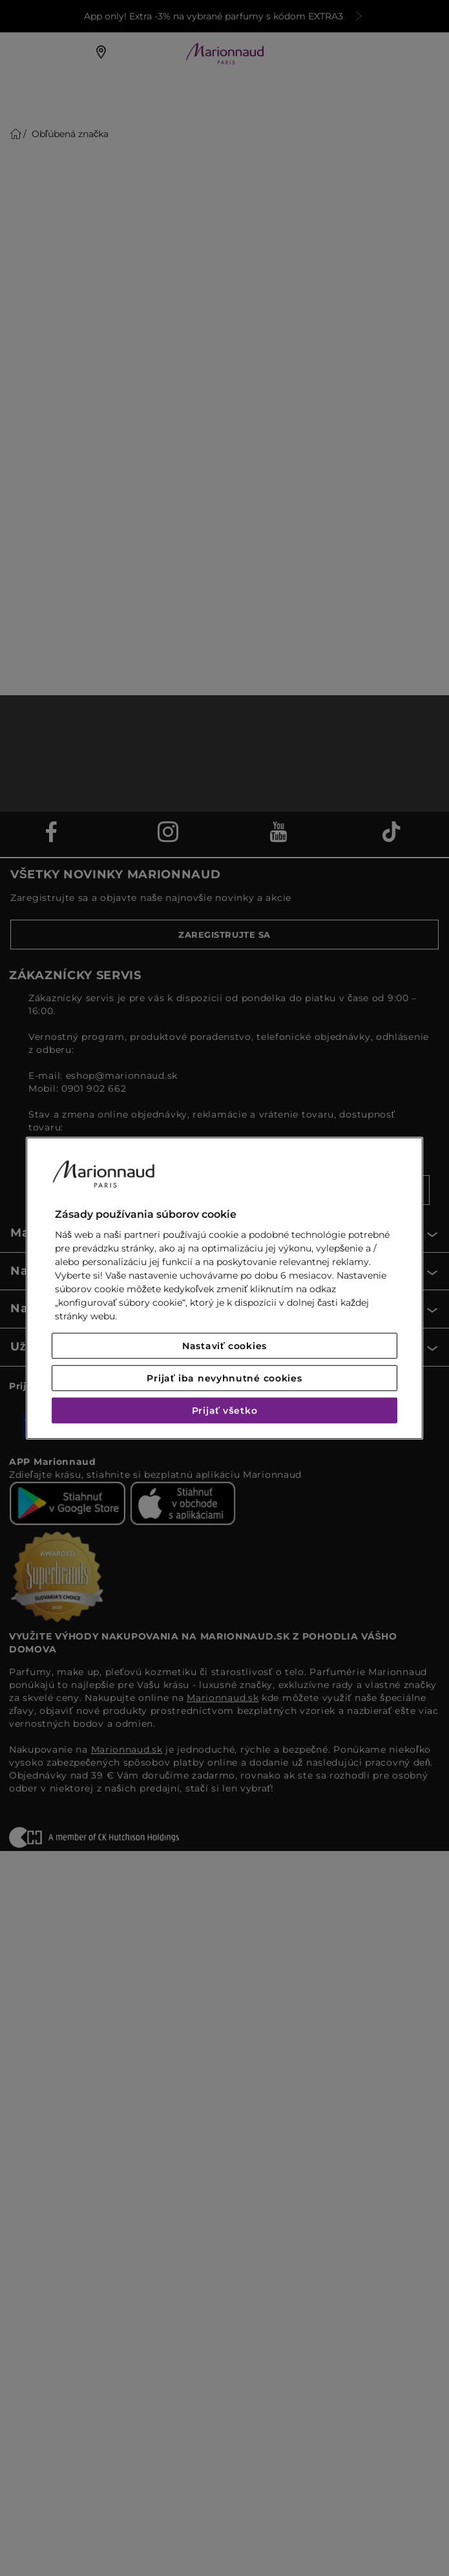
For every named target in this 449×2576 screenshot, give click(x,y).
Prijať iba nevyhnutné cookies (224, 1378)
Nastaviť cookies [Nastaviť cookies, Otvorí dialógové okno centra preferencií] (224, 1346)
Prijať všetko (225, 1410)
